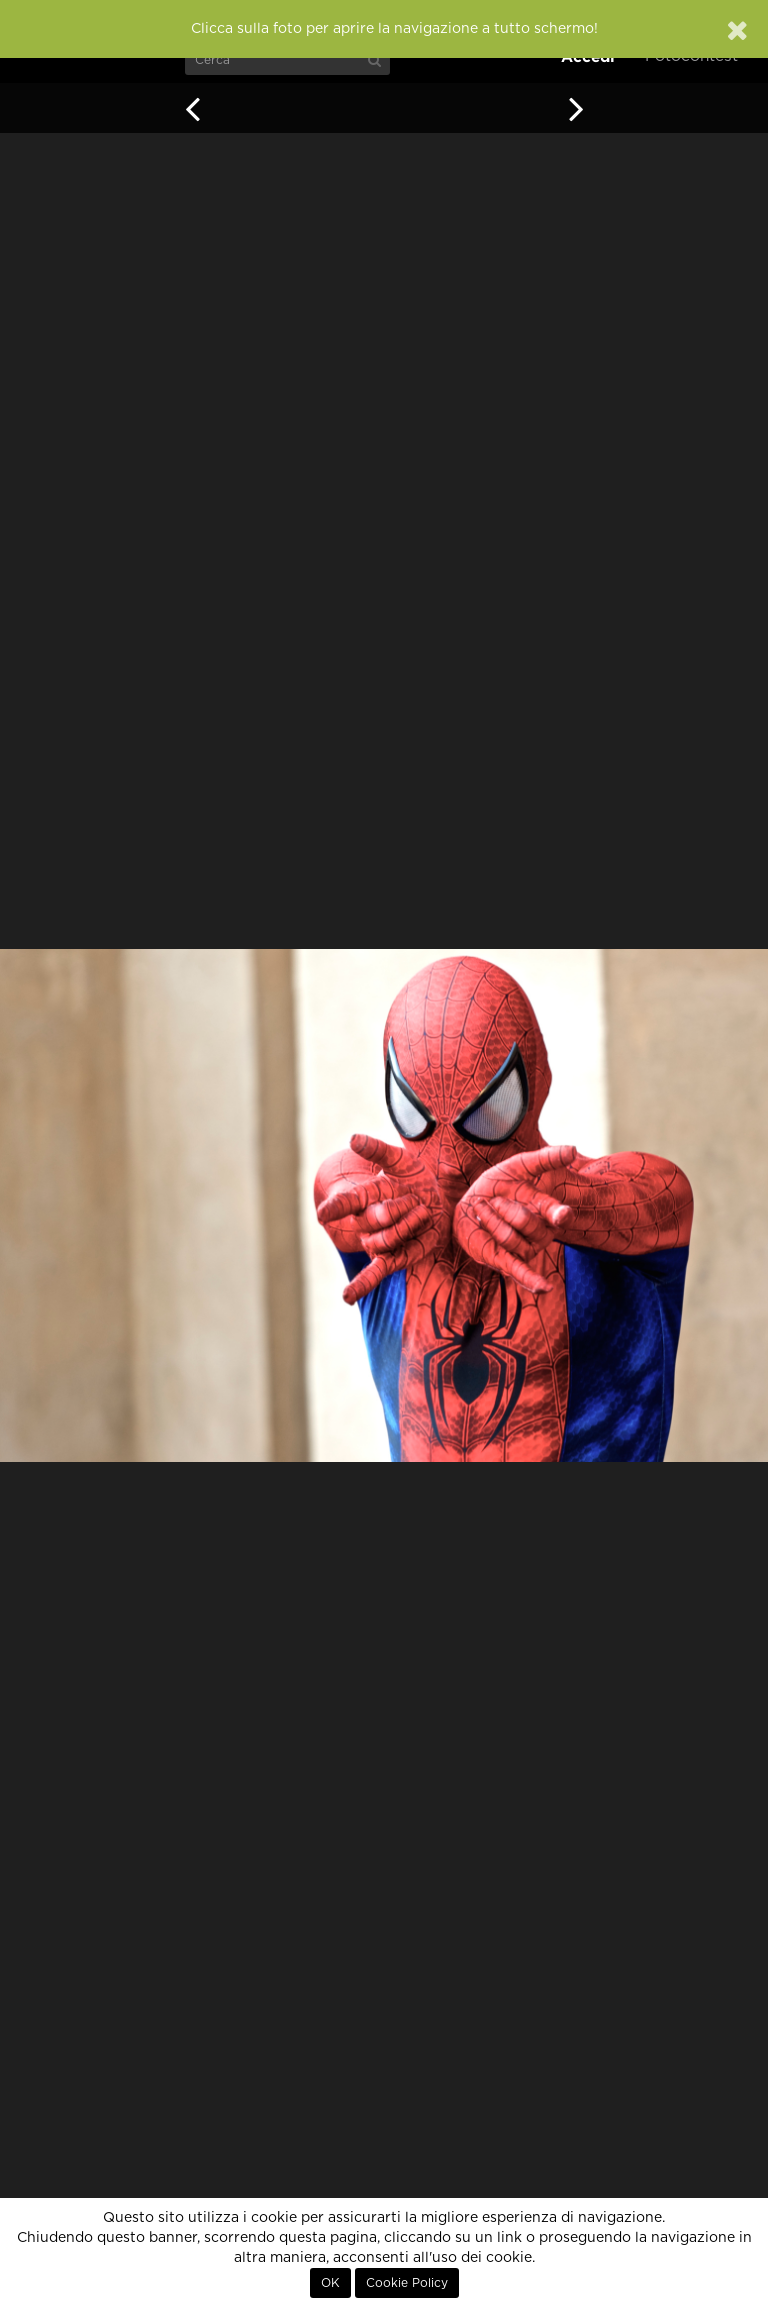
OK (330, 2283)
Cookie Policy (407, 2283)
